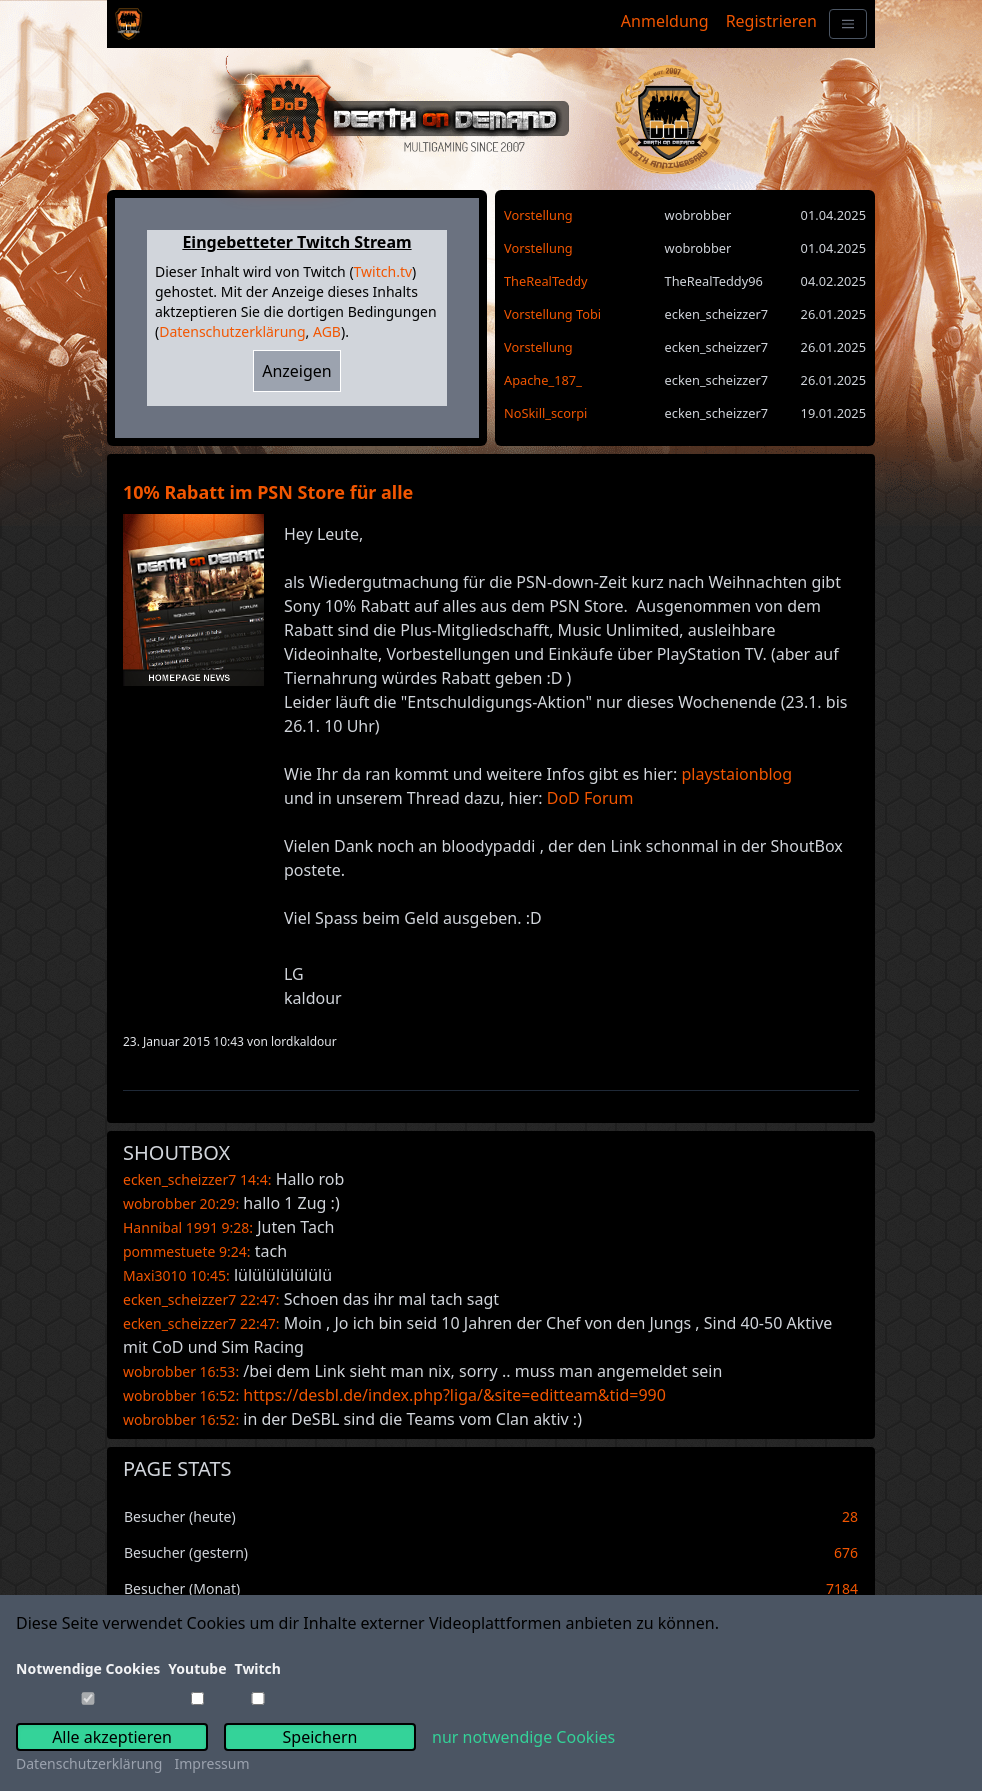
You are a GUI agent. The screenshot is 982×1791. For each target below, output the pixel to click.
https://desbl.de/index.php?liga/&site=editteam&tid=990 (454, 1395)
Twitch (258, 1668)
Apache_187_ (543, 380)
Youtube (197, 1668)
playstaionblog (736, 774)
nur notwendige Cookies (523, 1737)
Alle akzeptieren (112, 1737)
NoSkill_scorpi (545, 413)
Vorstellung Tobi (552, 314)
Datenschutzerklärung (232, 331)
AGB (327, 331)
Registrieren (771, 21)
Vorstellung (538, 215)
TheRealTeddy (546, 281)
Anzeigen (297, 371)
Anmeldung (665, 21)
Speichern (320, 1737)
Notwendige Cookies (88, 1668)
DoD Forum (590, 798)
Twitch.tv (383, 271)
